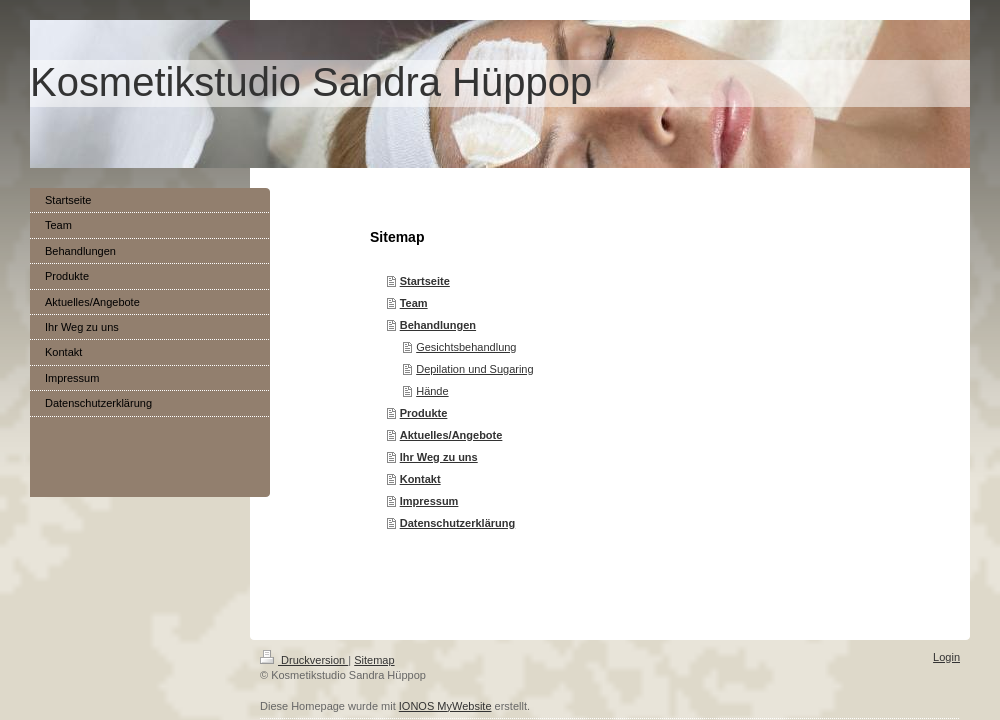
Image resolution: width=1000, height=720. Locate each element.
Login (946, 657)
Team (414, 303)
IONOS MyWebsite (445, 706)
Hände (432, 391)
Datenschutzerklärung (458, 523)
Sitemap (374, 660)
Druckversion (304, 660)
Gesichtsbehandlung (466, 347)
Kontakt (420, 479)
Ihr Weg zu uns (439, 457)
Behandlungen (438, 325)
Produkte (424, 413)
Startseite (425, 281)
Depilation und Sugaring (474, 369)
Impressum (429, 501)
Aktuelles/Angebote (451, 435)
